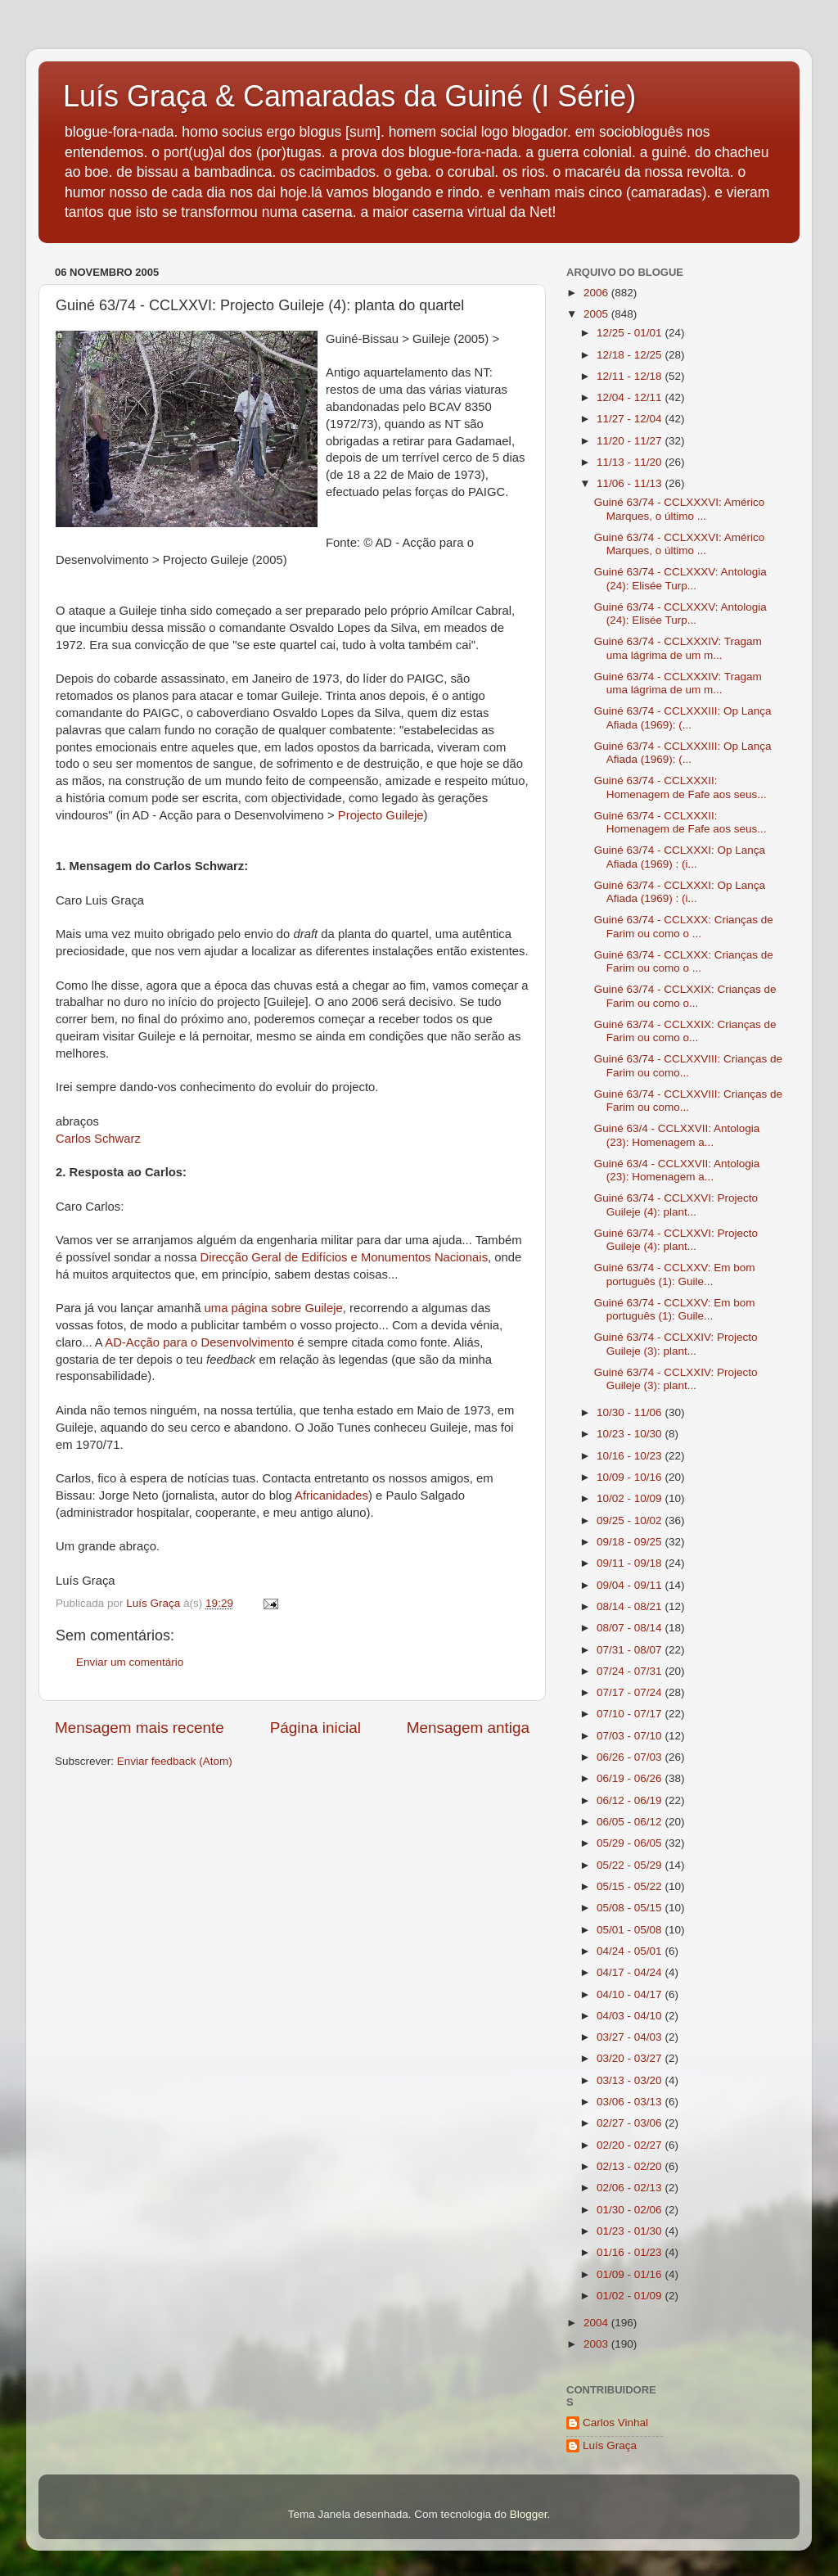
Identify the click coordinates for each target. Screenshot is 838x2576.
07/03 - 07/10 (631, 1736)
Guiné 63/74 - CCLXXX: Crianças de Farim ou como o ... (683, 926)
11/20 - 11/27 (631, 441)
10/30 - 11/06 (631, 1412)
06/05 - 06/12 (631, 1822)
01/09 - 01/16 (631, 2274)
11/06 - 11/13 (631, 483)
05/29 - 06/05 (631, 1843)
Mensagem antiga (468, 1727)
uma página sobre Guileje (274, 1308)
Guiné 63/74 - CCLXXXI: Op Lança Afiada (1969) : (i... (679, 856)
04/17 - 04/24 (631, 1972)
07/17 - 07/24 (631, 1692)
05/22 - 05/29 (631, 1865)
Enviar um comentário (129, 1662)
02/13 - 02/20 (631, 2166)
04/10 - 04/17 (631, 1994)
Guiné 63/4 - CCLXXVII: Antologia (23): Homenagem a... (677, 1135)
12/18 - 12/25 (631, 355)
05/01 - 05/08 (631, 1930)
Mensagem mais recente (139, 1727)
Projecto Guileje (381, 815)
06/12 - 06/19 (631, 1800)
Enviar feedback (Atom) (174, 1761)
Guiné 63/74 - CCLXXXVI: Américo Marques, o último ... (679, 508)
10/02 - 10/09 (631, 1498)
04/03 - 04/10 (631, 2016)
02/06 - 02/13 (631, 2187)
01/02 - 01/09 (631, 2296)
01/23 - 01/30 (631, 2231)
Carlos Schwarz (98, 1138)
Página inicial (315, 1727)
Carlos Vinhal (615, 2422)
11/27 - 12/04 (631, 419)
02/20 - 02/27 (631, 2145)
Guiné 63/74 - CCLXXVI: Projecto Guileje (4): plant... (676, 1204)
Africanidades (331, 1495)
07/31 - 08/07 (631, 1650)
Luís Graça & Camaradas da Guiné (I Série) (349, 96)
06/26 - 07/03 (631, 1757)
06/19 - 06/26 (631, 1778)
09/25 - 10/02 (631, 1520)
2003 (597, 2344)
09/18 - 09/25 (631, 1542)
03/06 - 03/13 (631, 2102)
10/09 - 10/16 (631, 1477)
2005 (597, 314)
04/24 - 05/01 (631, 1951)
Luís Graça (610, 2445)
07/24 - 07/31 (631, 1671)
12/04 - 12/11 (631, 397)
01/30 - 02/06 (631, 2210)
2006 (597, 292)
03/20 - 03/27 (631, 2058)
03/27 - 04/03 (631, 2037)
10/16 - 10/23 (631, 1456)
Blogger (528, 2514)
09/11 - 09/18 (631, 1563)
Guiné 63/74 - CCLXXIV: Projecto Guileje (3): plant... (676, 1343)
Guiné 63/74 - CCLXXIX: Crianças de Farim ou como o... (685, 995)
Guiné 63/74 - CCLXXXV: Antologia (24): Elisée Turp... (680, 578)
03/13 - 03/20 (631, 2080)
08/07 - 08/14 (631, 1628)
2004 (597, 2323)
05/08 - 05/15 (631, 1908)
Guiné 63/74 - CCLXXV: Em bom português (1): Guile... (674, 1274)
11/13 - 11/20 (631, 462)
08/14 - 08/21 (631, 1606)
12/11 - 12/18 (631, 376)
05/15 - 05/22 (631, 1886)
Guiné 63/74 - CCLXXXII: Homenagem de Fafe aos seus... (680, 787)
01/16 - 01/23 (631, 2252)
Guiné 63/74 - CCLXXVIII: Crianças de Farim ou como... (688, 1065)
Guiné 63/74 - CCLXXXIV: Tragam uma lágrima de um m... (678, 648)
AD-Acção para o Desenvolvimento (199, 1342)
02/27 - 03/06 (631, 2123)
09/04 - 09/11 (631, 1585)
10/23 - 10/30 (631, 1434)
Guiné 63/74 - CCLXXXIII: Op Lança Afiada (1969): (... (683, 717)
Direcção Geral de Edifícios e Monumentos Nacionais (344, 1257)
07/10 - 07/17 (631, 1714)
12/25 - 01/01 (631, 333)
